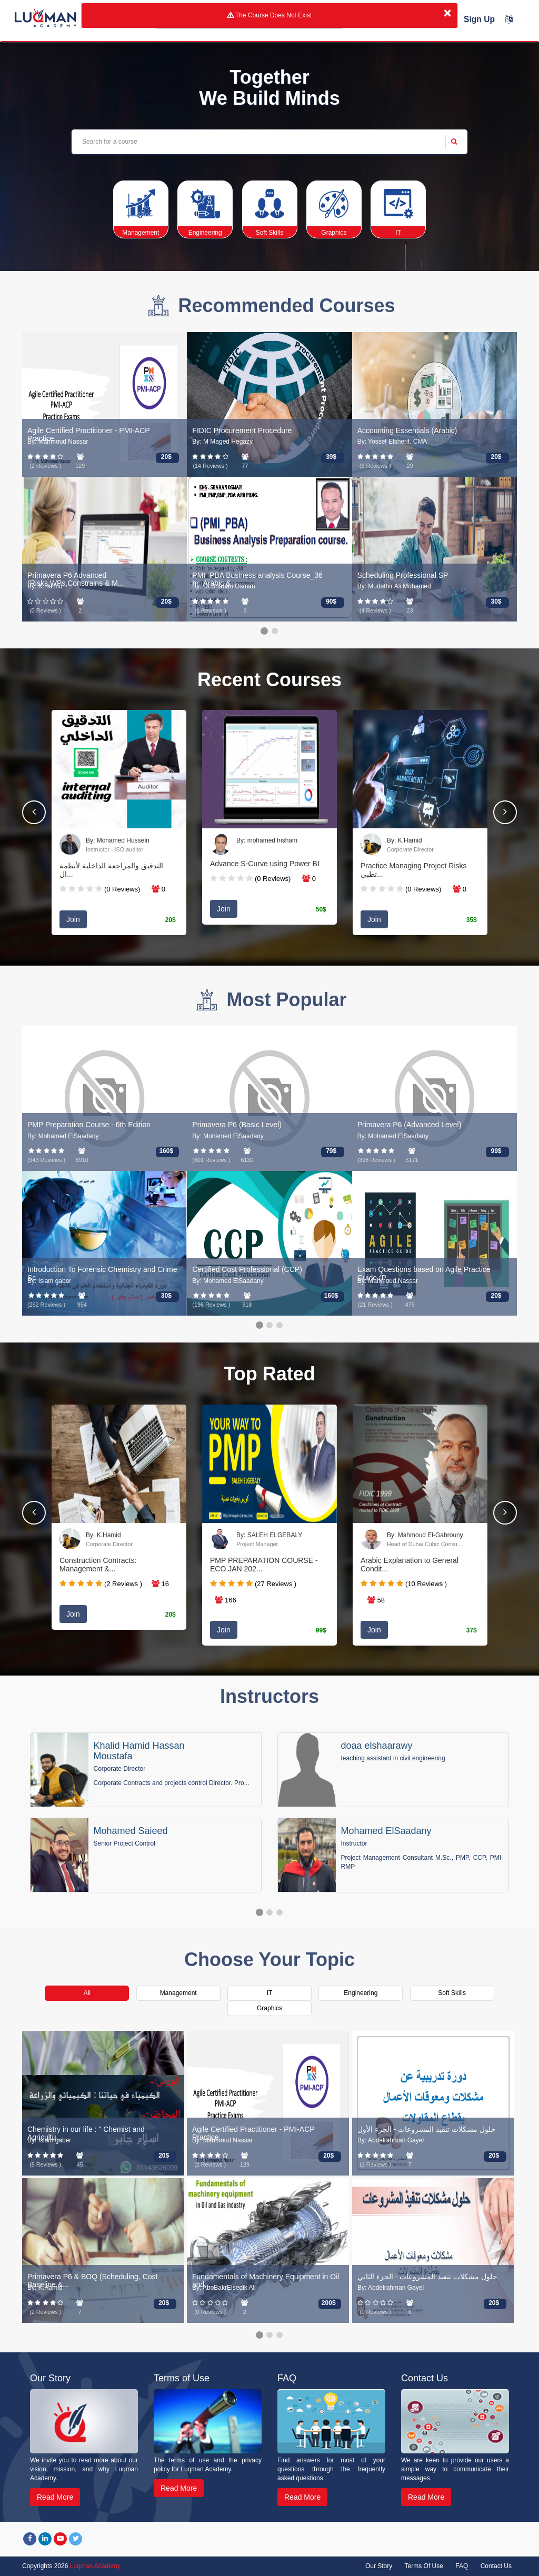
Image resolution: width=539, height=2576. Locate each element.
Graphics (269, 2008)
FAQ (461, 2566)
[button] (505, 812)
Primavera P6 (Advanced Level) (409, 1124)
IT (270, 1993)
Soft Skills (452, 1993)
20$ (166, 456)
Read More (55, 2497)
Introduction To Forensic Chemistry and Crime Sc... (102, 1273)
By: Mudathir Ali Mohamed (394, 586)
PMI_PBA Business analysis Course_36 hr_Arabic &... (257, 579)
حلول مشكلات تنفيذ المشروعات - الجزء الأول (426, 2129)
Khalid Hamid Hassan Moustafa (139, 1750)
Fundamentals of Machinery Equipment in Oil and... (265, 2280)
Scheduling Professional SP (402, 575)
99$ (496, 1151)
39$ (331, 456)
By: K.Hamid (404, 840)
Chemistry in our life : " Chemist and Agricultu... (86, 2133)
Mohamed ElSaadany (386, 1831)
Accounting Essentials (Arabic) (407, 430)
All (87, 1993)
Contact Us (496, 2566)
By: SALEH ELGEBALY (269, 1535)
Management (178, 1993)
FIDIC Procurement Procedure (242, 430)
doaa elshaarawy (377, 1745)
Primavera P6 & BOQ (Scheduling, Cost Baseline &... (92, 2280)
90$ (331, 601)
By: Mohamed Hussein (117, 840)
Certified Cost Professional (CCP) (247, 1269)
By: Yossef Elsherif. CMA (392, 441)
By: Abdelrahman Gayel (390, 2140)
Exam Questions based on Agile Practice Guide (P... (424, 1273)
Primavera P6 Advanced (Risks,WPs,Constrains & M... (75, 579)
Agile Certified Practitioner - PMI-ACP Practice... (88, 434)
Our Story (378, 2566)
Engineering (360, 1993)
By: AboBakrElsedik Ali (224, 2288)
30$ (496, 601)
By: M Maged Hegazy (222, 441)
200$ (329, 2303)
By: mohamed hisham (266, 840)
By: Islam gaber (49, 1281)
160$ (166, 1151)
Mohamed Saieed (131, 1831)
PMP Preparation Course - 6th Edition (89, 1124)
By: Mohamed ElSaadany (62, 1136)
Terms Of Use (424, 2566)
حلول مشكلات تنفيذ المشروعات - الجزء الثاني (427, 2276)
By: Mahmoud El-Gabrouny (425, 1535)
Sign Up (479, 19)
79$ (331, 1151)
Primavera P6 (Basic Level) (237, 1124)
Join (73, 919)
